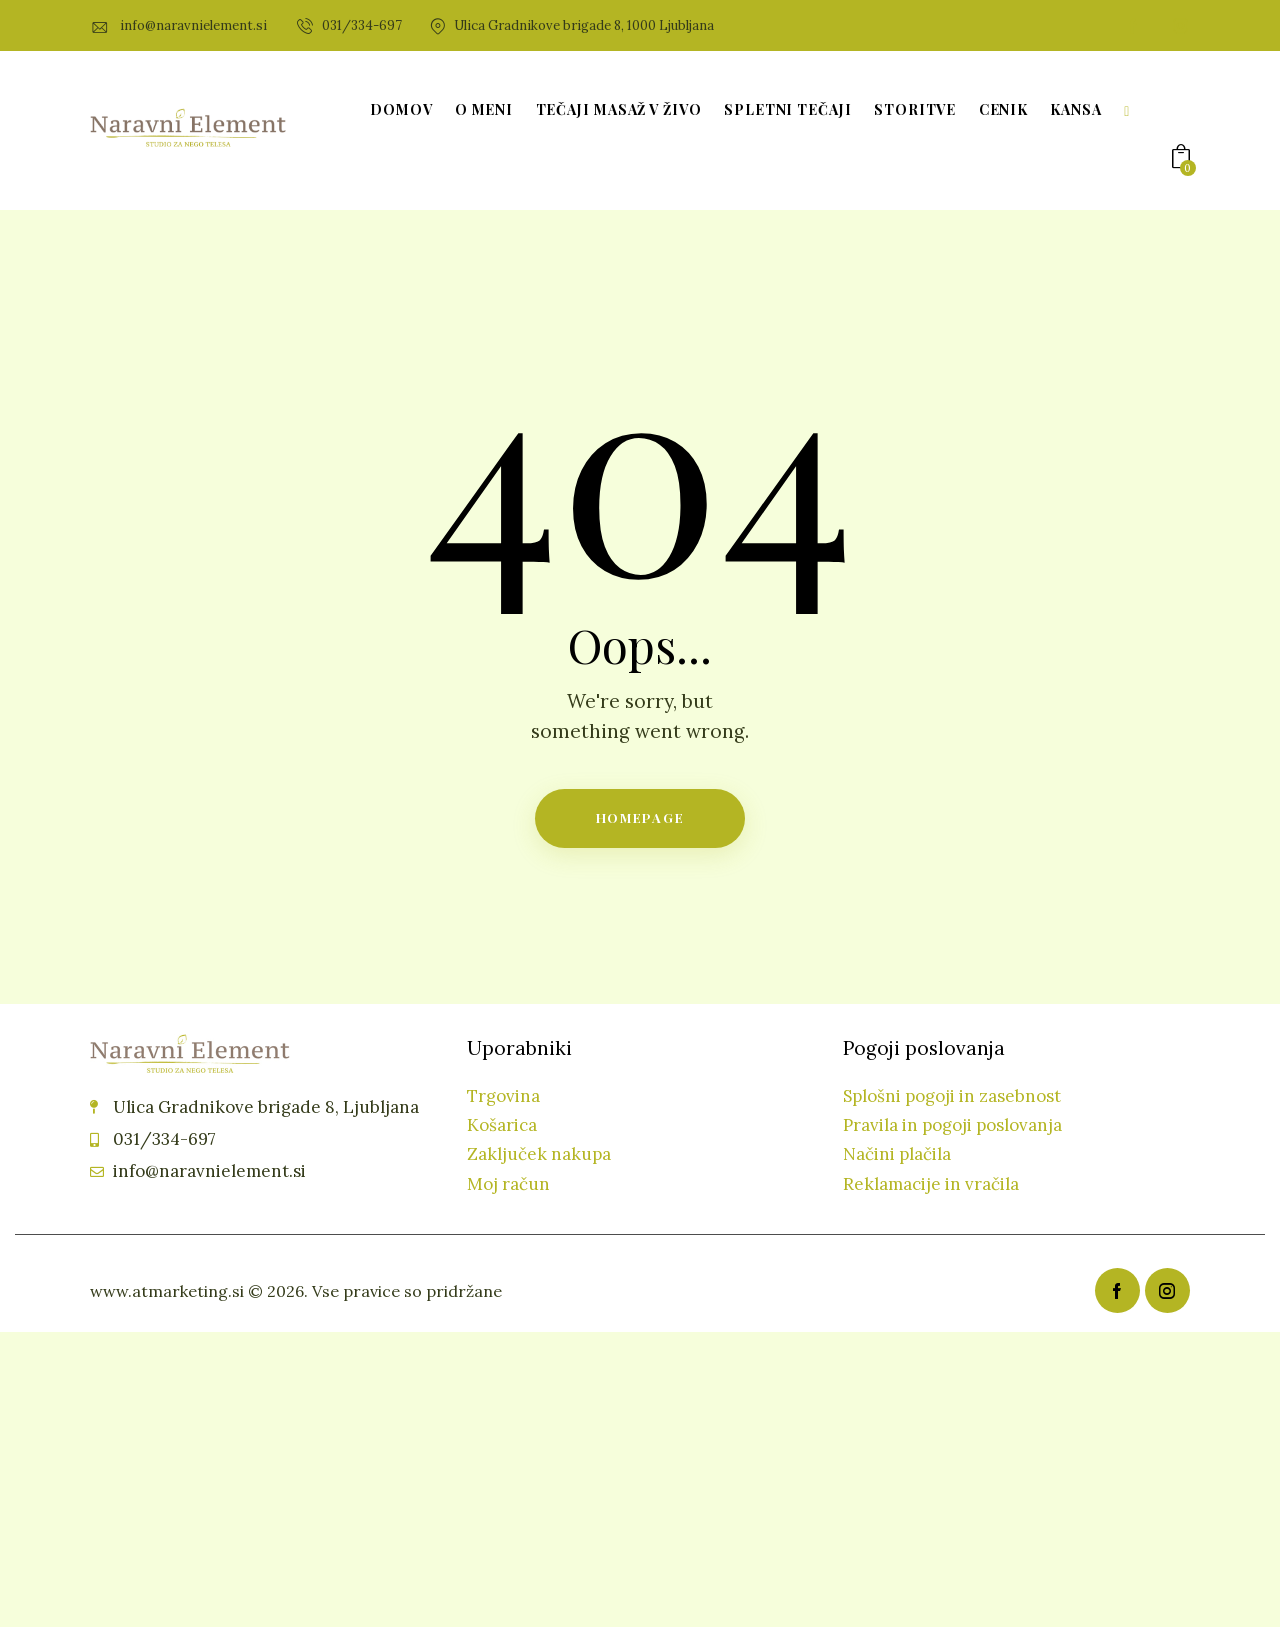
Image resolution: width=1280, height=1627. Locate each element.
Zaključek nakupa (539, 1154)
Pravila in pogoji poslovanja (952, 1125)
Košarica (502, 1125)
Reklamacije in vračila (931, 1184)
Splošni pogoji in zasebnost (952, 1096)
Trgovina (503, 1096)
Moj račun (508, 1184)
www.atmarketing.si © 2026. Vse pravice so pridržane (296, 1291)
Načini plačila (897, 1154)
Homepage (640, 817)
